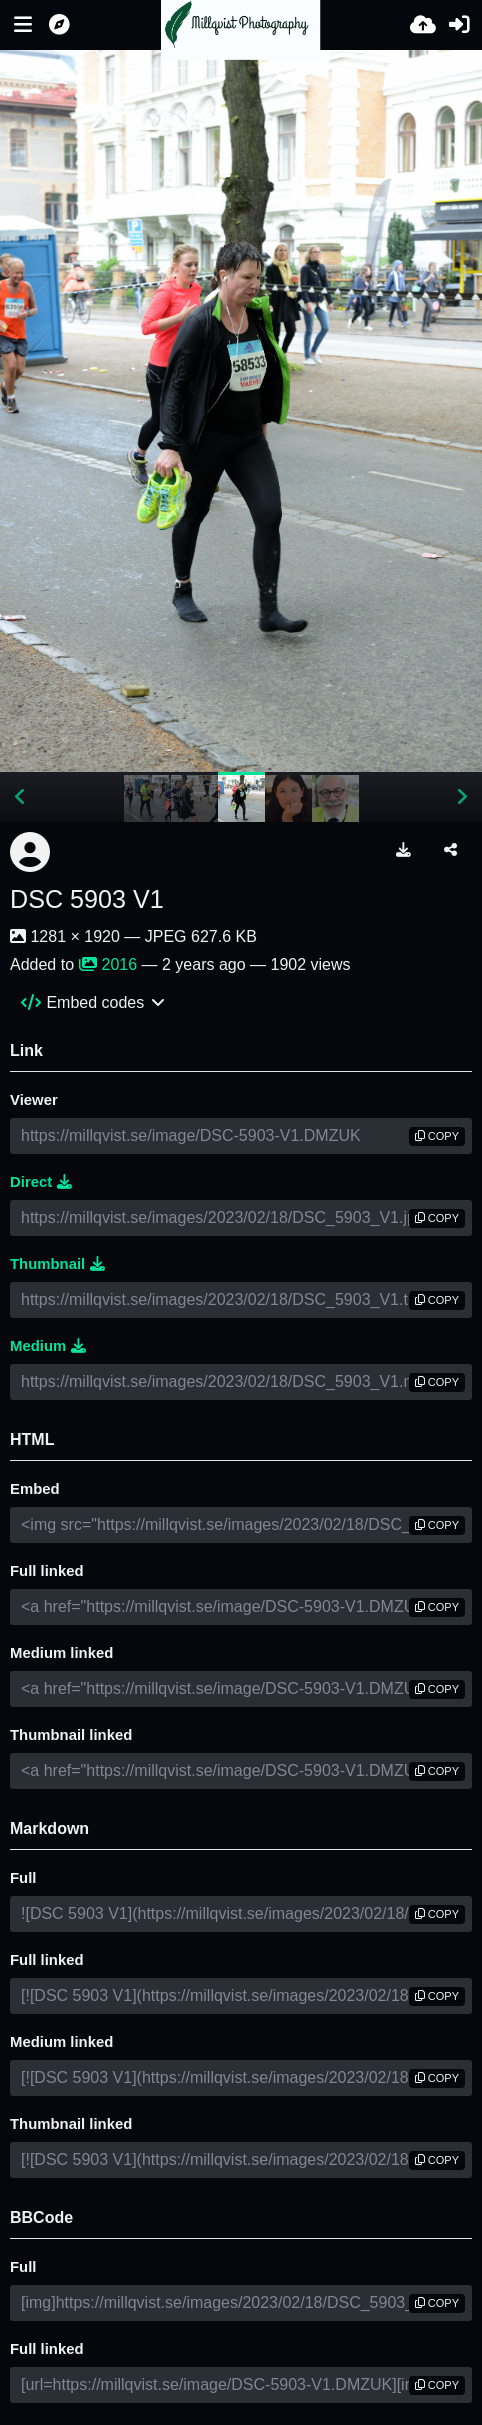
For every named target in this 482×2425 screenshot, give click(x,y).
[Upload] (423, 25)
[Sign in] (459, 25)
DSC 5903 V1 (87, 899)
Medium (48, 1346)
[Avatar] (30, 852)
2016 (108, 964)
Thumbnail (57, 1264)
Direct (41, 1182)
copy (437, 1136)
